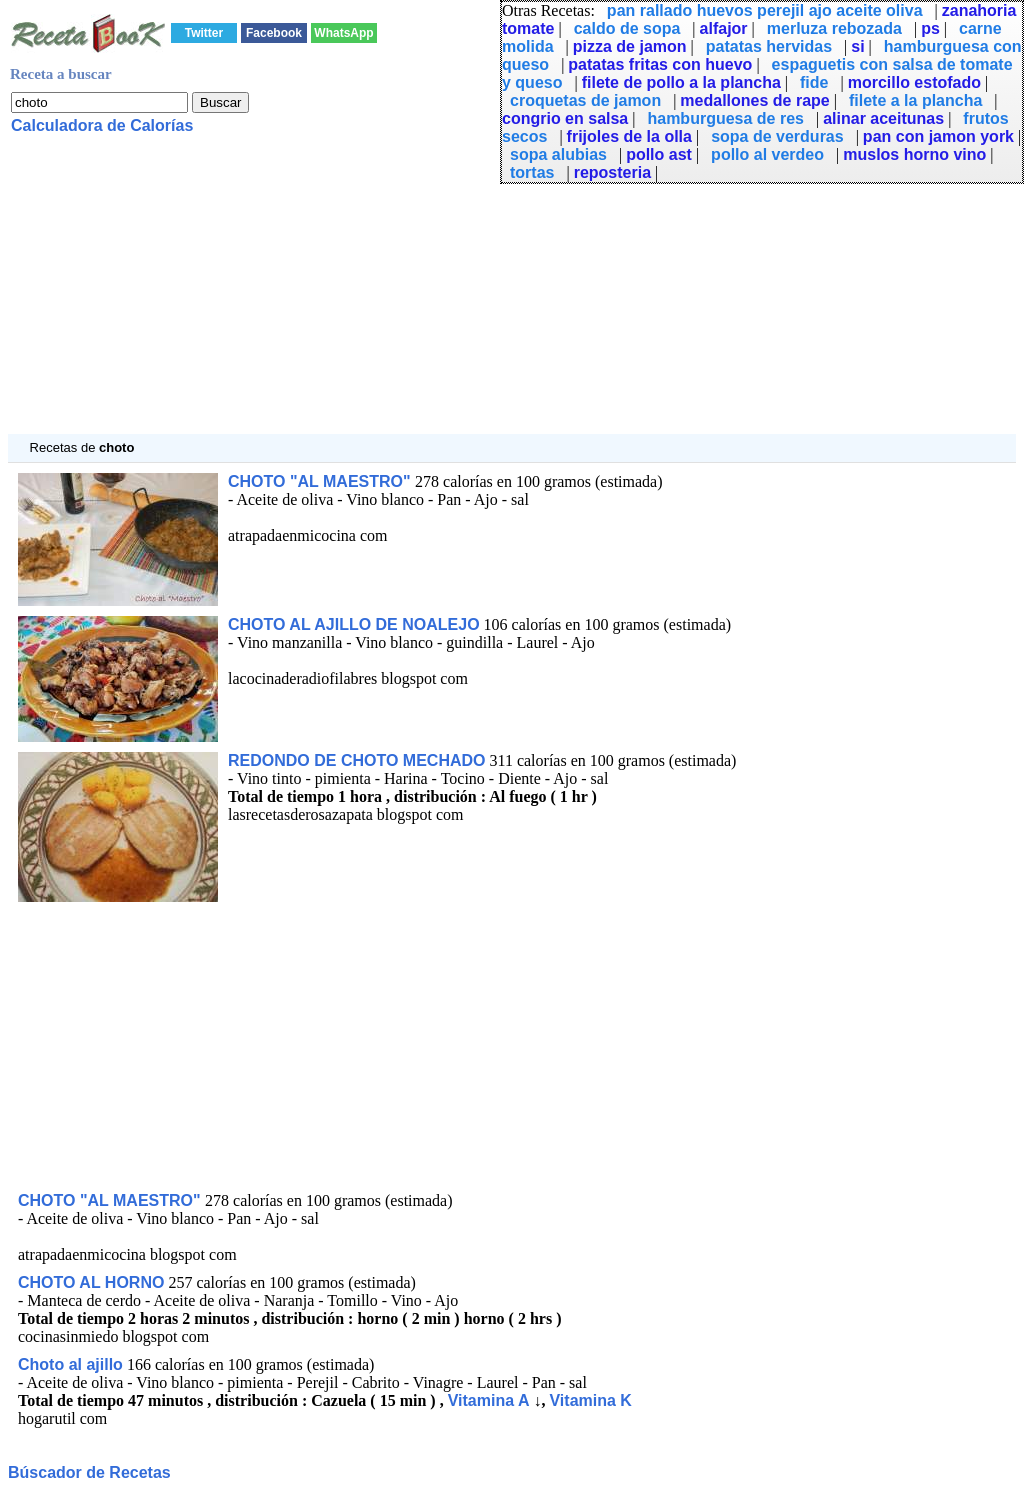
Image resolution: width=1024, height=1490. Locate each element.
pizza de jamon (630, 46)
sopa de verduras (777, 136)
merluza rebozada (834, 28)
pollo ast (659, 154)
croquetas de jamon (585, 100)
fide (814, 82)
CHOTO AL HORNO (91, 1282)
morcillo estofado (914, 82)
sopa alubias (558, 154)
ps (930, 28)
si (857, 46)
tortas (532, 172)
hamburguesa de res (725, 118)
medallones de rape (754, 100)
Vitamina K (590, 1400)
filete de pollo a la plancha (681, 82)
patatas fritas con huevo (660, 64)
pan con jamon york (938, 136)
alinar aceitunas (883, 118)
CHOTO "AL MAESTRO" (321, 481)
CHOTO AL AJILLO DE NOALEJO (354, 624)
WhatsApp (343, 33)
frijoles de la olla (629, 136)
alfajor (724, 28)
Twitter (204, 33)
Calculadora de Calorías (102, 125)
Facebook (274, 33)
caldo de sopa (627, 28)
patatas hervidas (769, 46)
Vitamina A (489, 1400)
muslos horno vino (914, 154)
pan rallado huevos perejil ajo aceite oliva (765, 10)
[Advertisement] (512, 294)
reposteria (612, 172)
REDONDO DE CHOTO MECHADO (357, 760)
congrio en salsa (565, 118)
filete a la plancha (915, 100)
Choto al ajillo (70, 1364)
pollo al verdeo (767, 154)
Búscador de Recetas (89, 1472)
